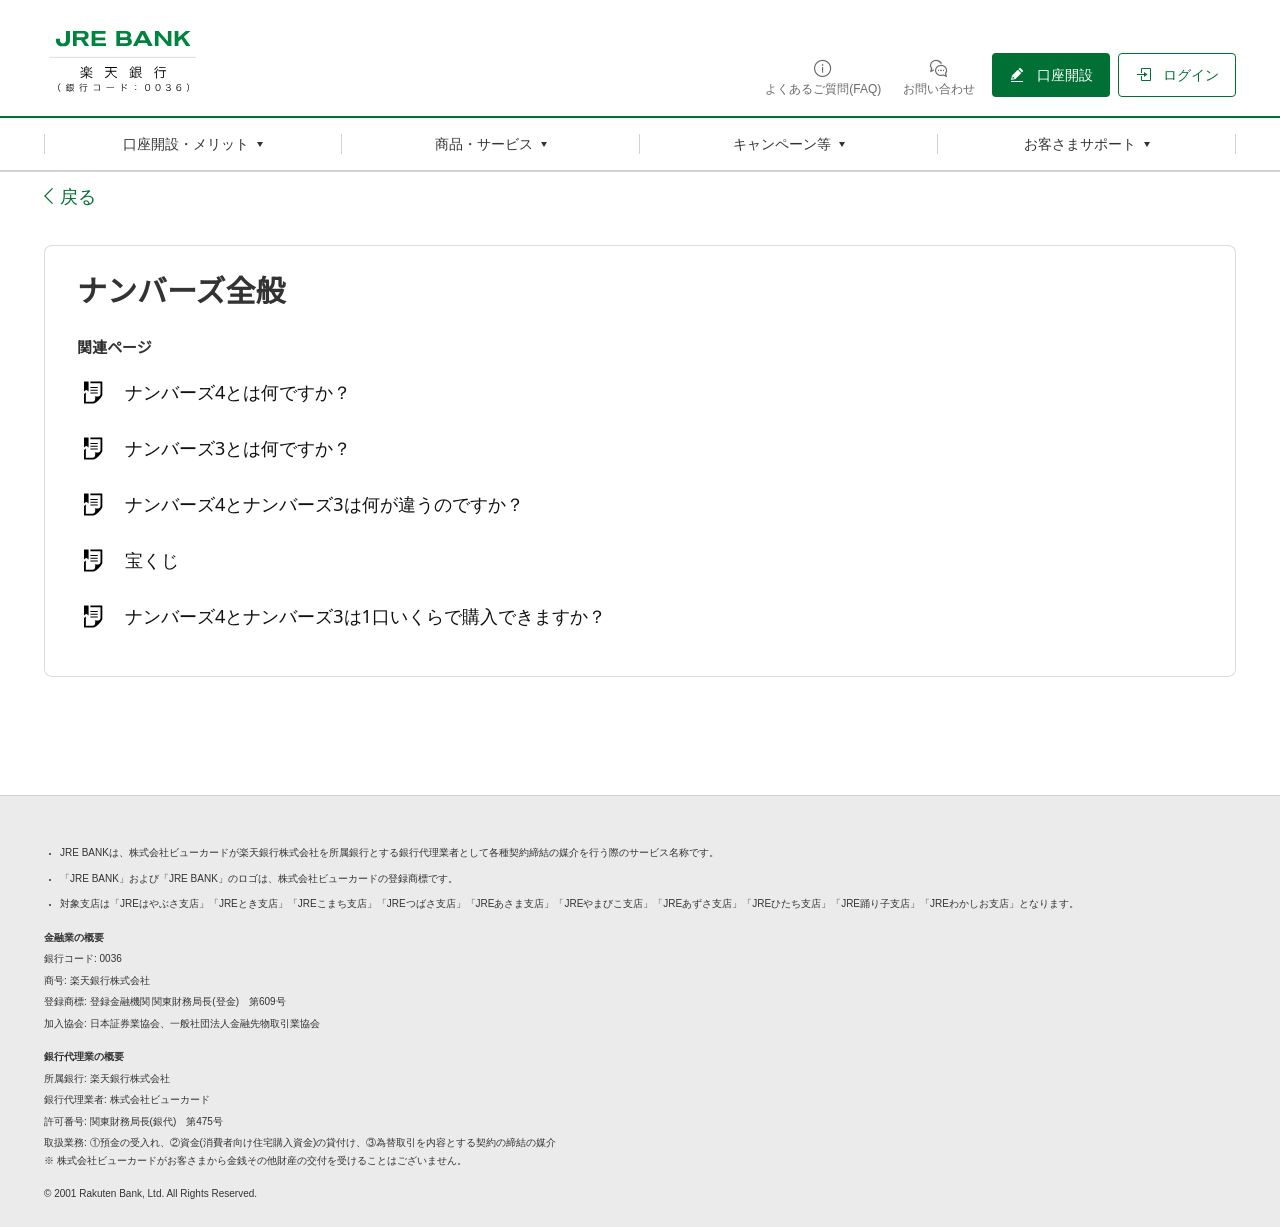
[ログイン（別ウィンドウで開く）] (1177, 75)
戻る (78, 196)
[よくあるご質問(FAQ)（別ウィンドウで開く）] (823, 76)
